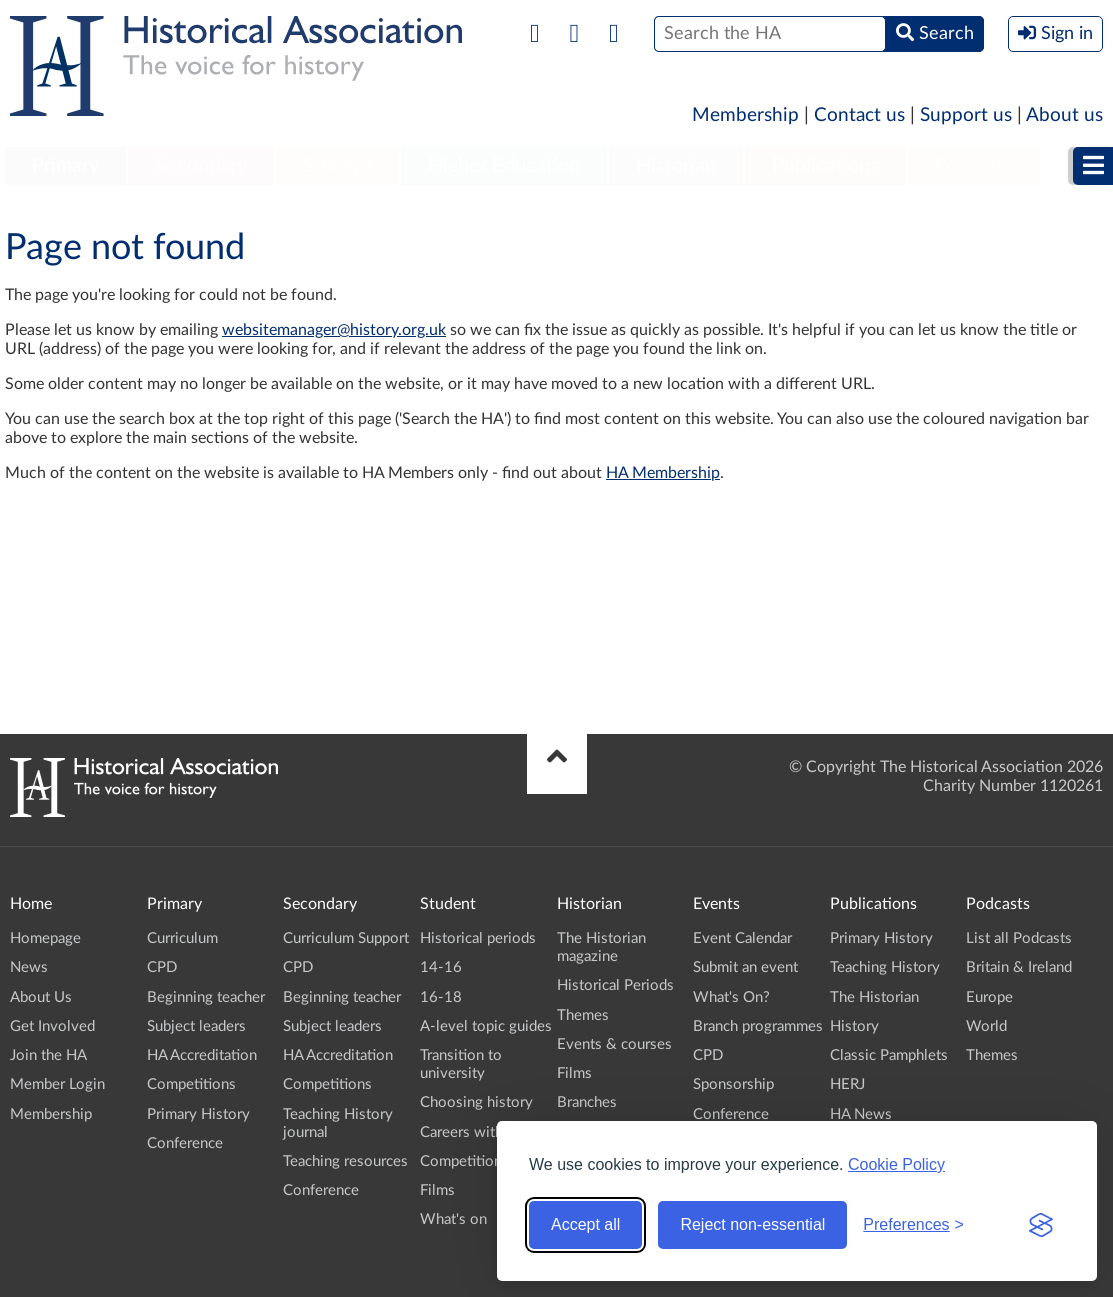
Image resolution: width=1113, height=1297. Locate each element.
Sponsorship (733, 1084)
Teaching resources (345, 1161)
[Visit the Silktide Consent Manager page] (1041, 1225)
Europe (989, 997)
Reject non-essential (752, 1224)
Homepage (45, 938)
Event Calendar (742, 938)
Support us (966, 115)
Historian (676, 166)
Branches (587, 1102)
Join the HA (48, 1055)
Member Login (57, 1084)
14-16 (441, 967)
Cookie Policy (896, 1164)
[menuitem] (65, 167)
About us (1064, 115)
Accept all (585, 1224)
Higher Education (504, 166)
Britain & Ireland (1019, 967)
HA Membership (663, 473)
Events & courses (614, 1044)
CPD (162, 967)
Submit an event (745, 967)
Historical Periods (615, 985)
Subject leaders (196, 1026)
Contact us (859, 115)
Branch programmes (758, 1026)
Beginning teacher (206, 997)
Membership (745, 115)
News (29, 967)
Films (437, 1190)
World (986, 1026)
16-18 (441, 997)
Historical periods (478, 938)
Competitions (191, 1084)
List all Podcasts (1019, 938)
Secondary (201, 166)
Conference (185, 1143)
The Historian (874, 997)
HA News (861, 1114)
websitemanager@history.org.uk (334, 330)
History (854, 1026)
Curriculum (182, 938)
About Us (41, 997)
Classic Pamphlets (889, 1055)
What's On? (731, 997)
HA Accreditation (202, 1055)
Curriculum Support (346, 938)
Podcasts (974, 166)
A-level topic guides (486, 1026)
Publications (825, 166)
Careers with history (486, 1132)
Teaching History (885, 967)
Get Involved (52, 1026)
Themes (583, 1015)
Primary (65, 166)
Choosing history (476, 1102)
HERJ (847, 1084)
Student (337, 166)
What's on (453, 1219)
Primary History (198, 1114)
